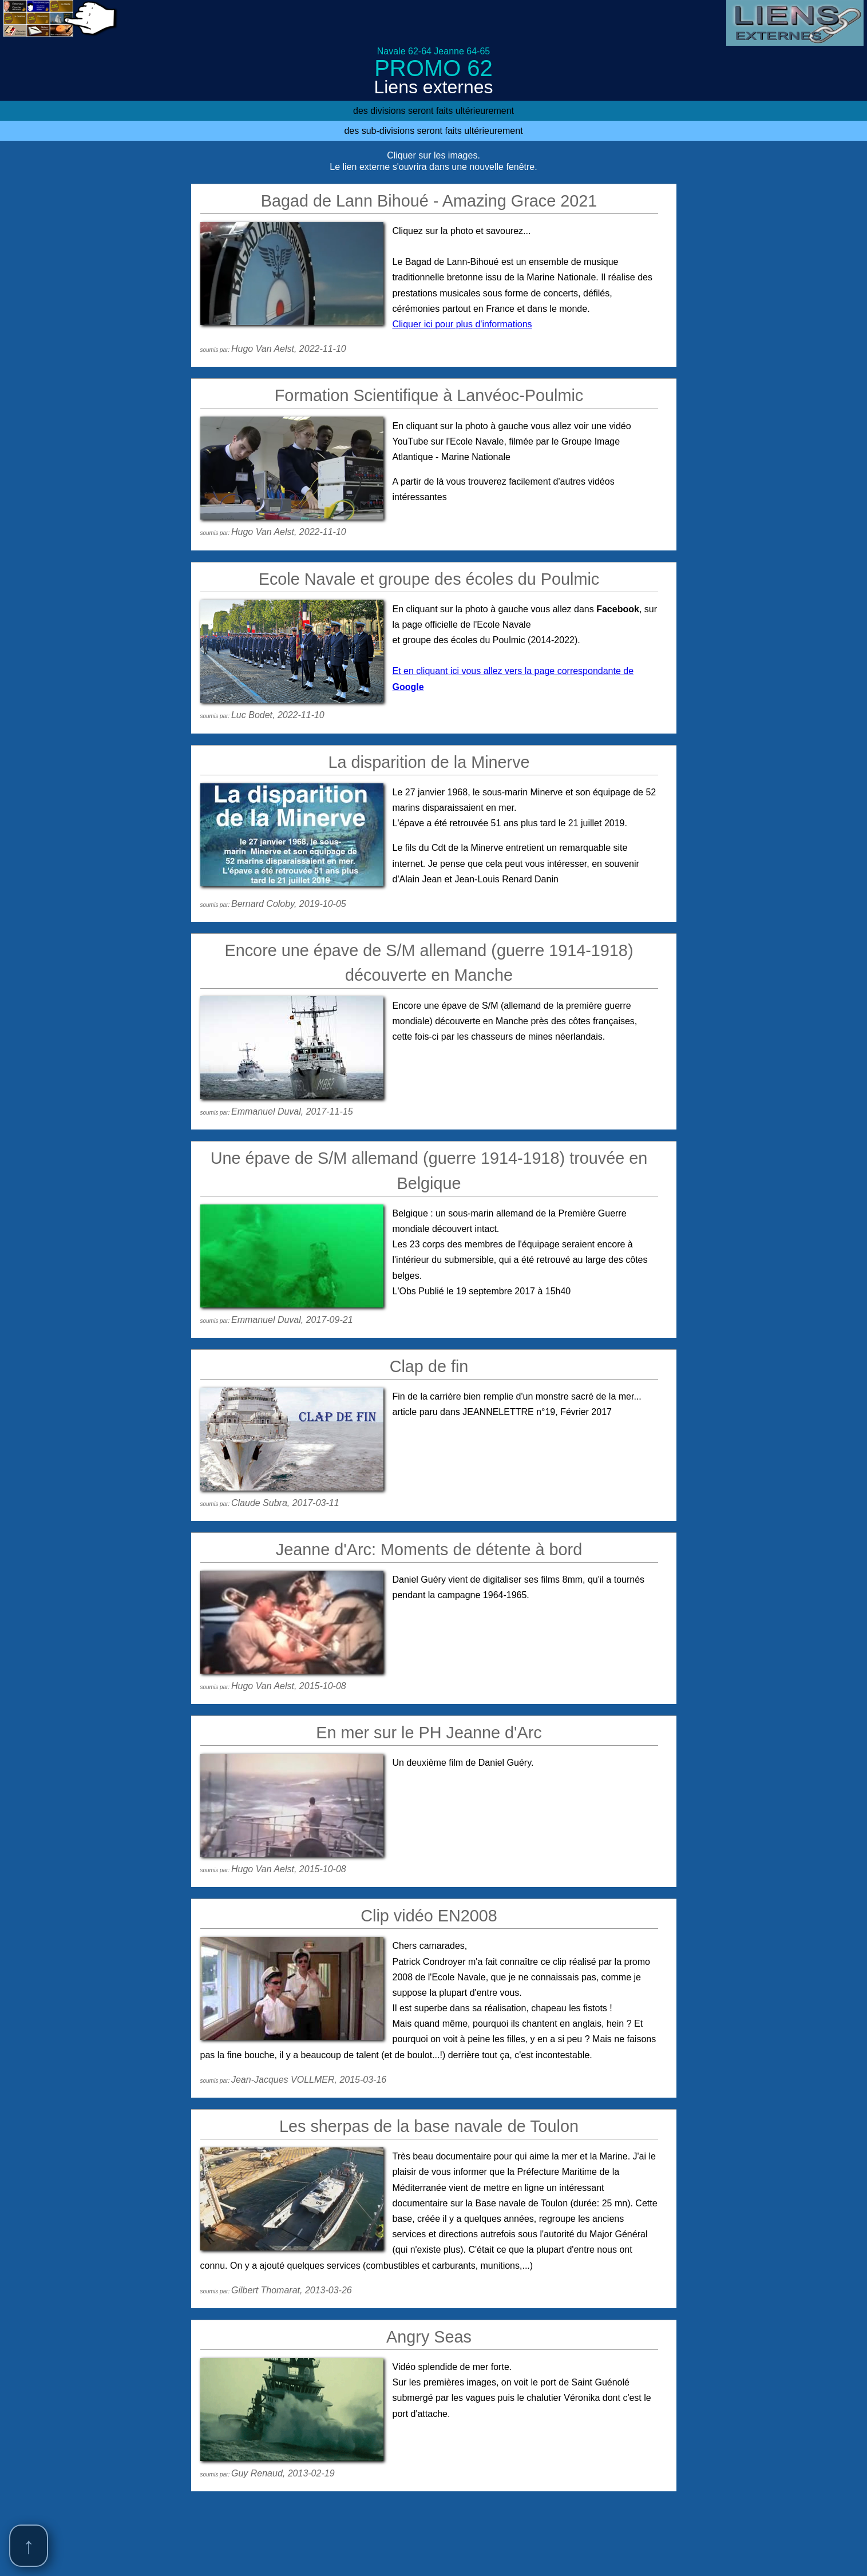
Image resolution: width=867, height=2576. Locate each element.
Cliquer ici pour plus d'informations (462, 324)
